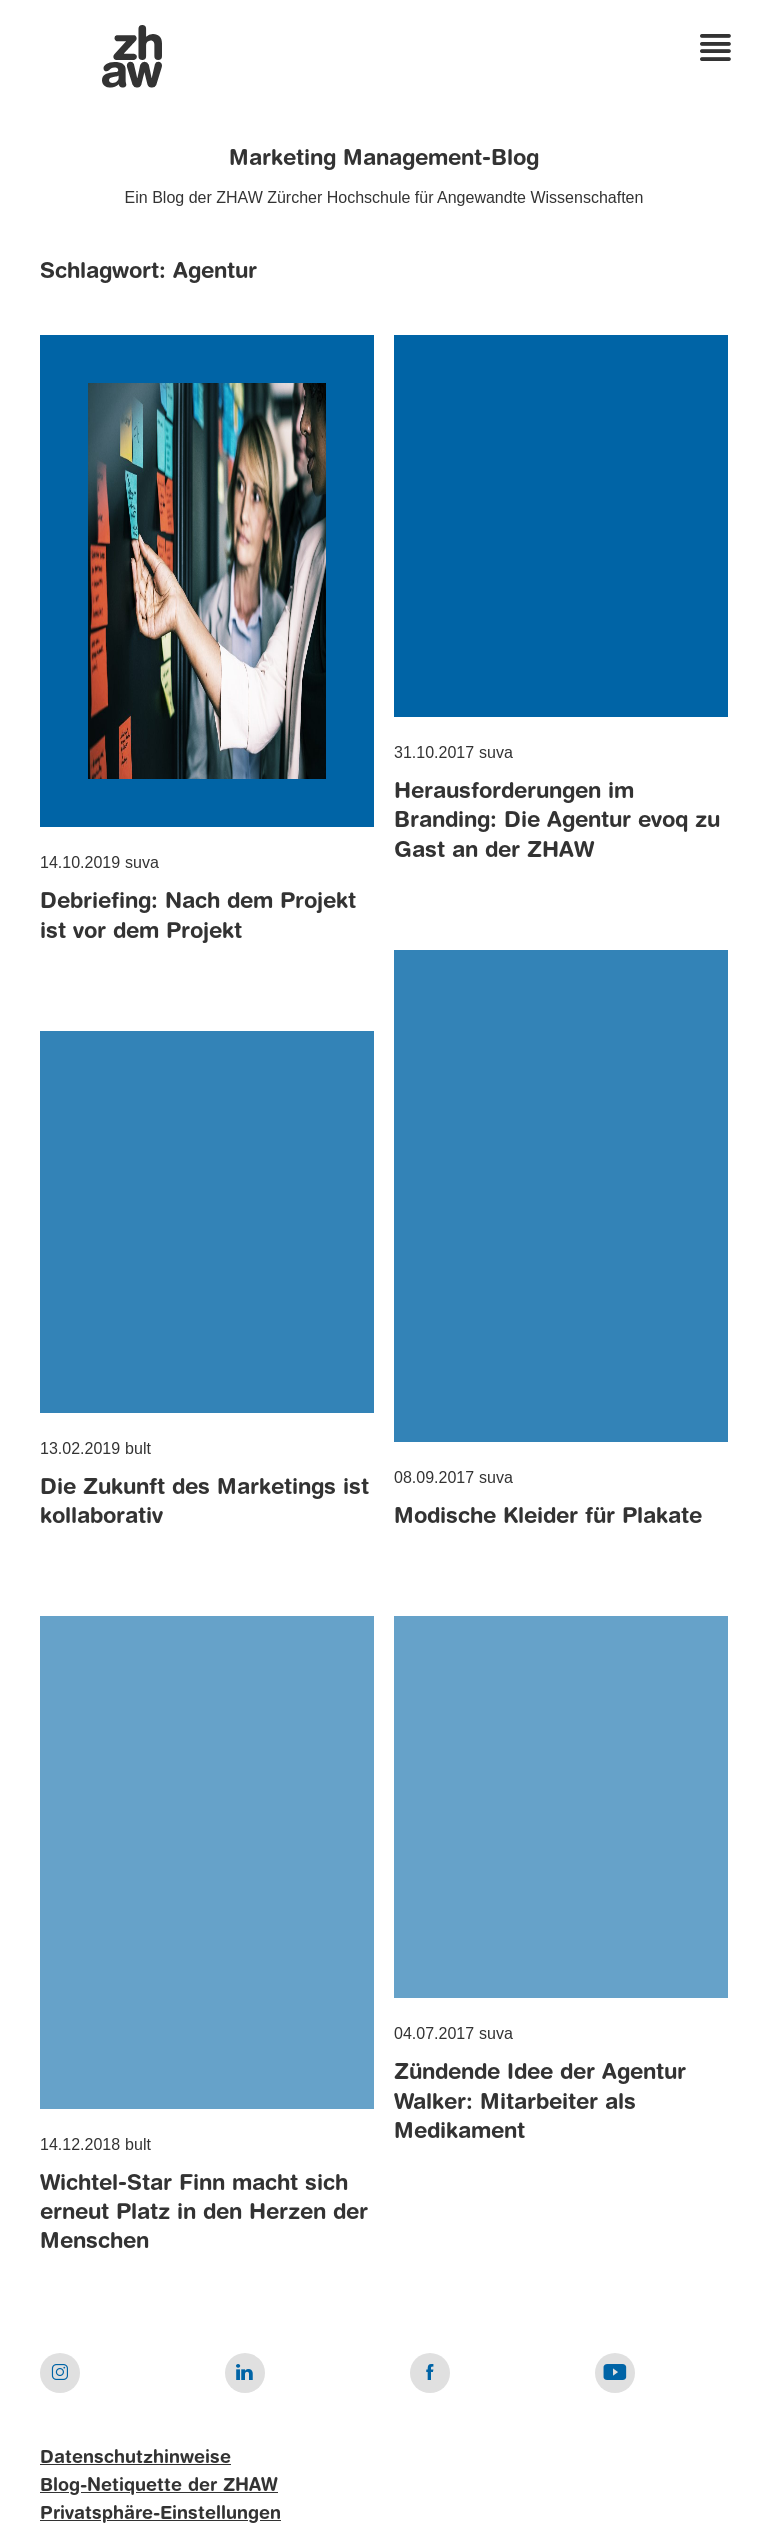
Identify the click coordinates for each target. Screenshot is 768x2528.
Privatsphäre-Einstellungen (160, 2514)
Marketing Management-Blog (384, 159)
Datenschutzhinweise (135, 2458)
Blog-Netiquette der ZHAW (159, 2486)
